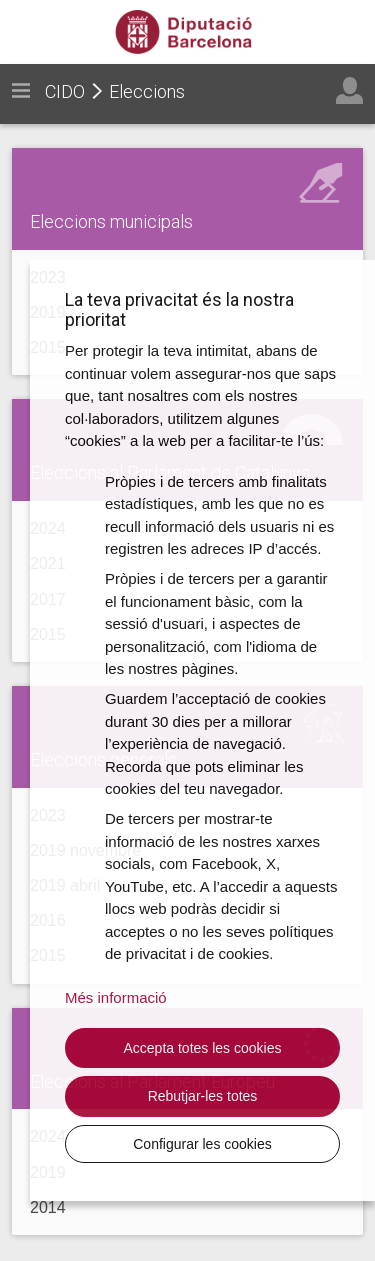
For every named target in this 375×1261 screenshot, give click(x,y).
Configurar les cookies (202, 1144)
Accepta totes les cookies (203, 1048)
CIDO (65, 91)
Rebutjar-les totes (203, 1096)
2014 (48, 1207)
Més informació (116, 997)
